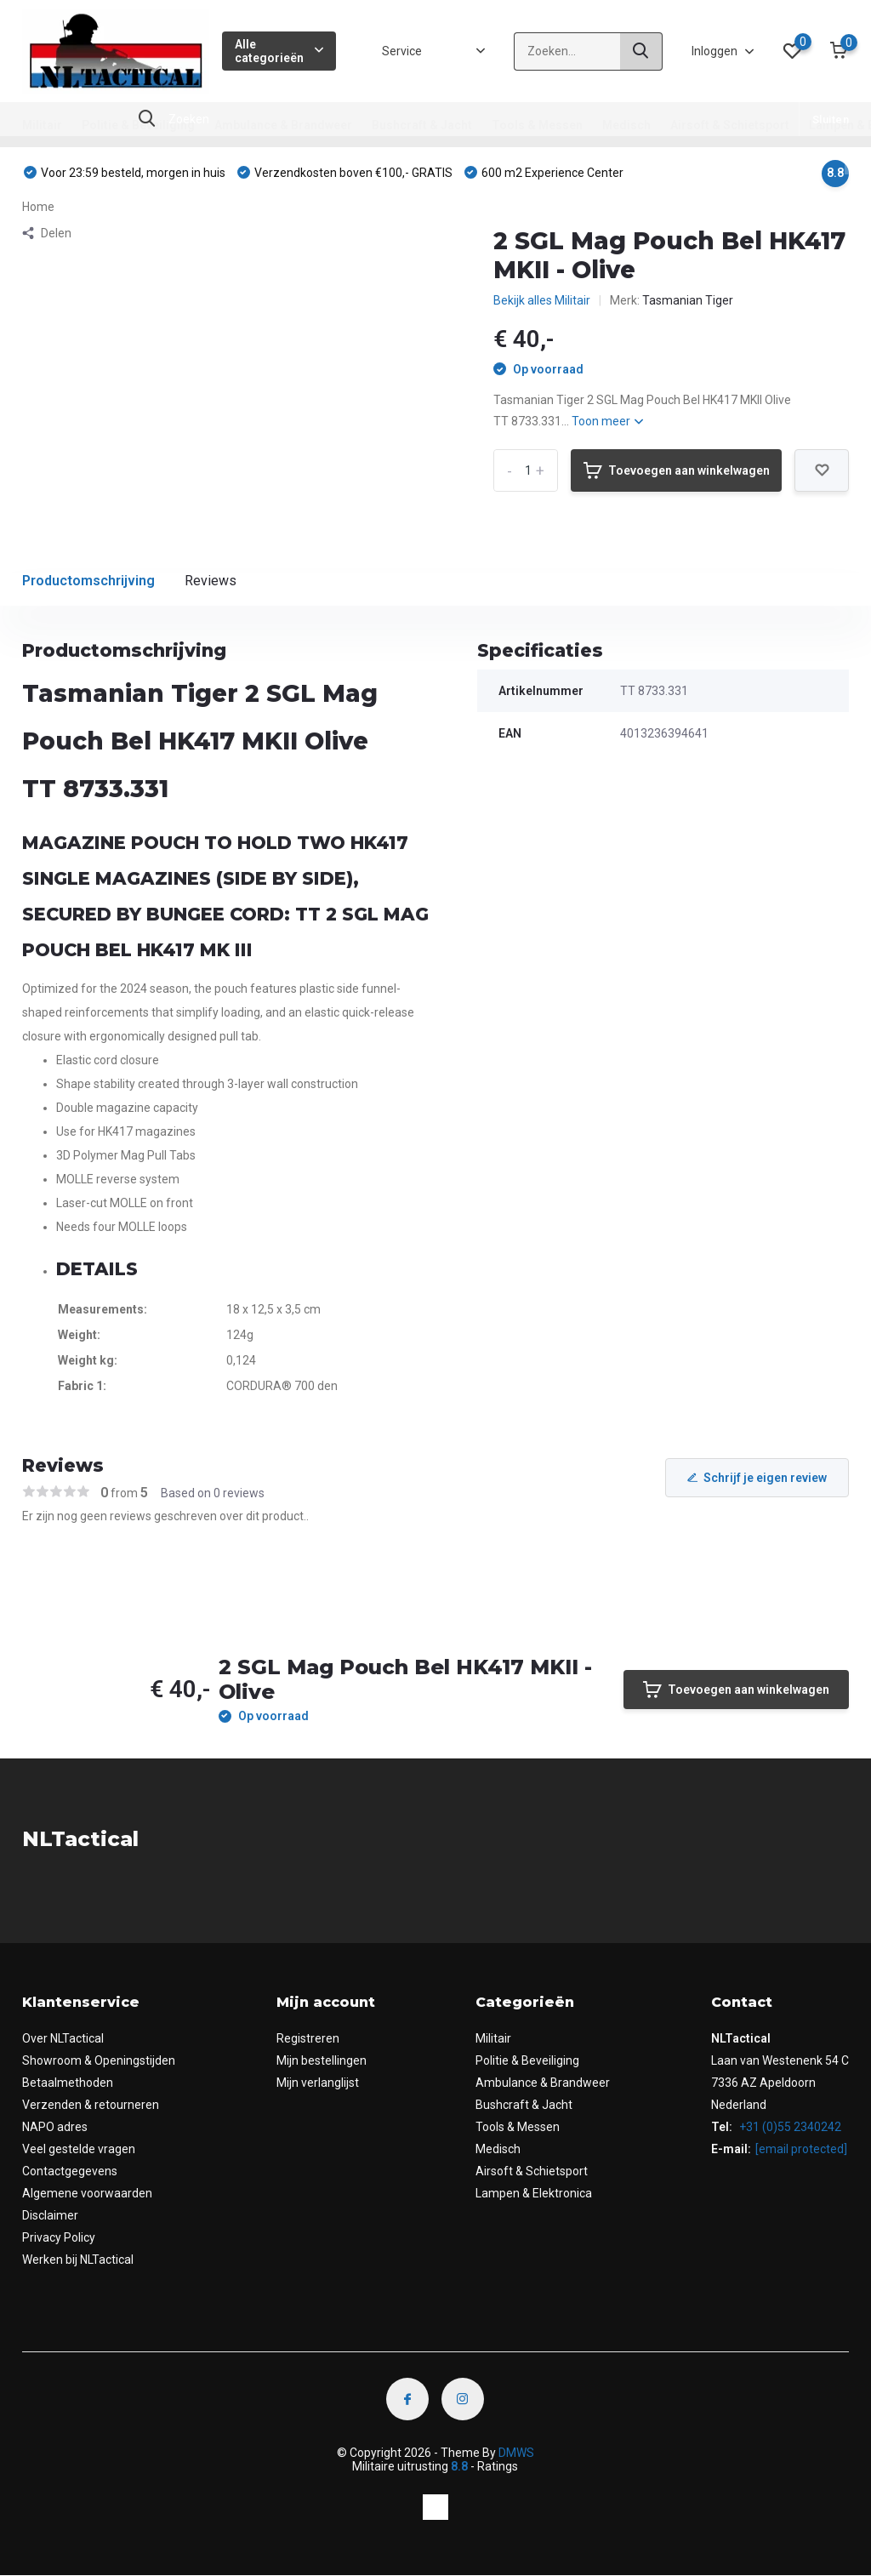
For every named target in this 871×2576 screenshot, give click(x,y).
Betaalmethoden (67, 2082)
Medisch (626, 125)
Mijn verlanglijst (317, 2082)
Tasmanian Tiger (687, 300)
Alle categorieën (279, 51)
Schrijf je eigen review (757, 1478)
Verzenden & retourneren (90, 2105)
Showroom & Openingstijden (98, 2060)
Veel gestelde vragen (78, 2149)
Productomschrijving (88, 581)
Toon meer (607, 421)
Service (402, 51)
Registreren (307, 2038)
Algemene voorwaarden (87, 2193)
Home (38, 207)
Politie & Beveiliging (138, 125)
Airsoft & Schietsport (729, 125)
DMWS (516, 2452)
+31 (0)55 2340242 (789, 2127)
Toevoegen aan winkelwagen (677, 470)
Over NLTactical (63, 2038)
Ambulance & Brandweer (283, 125)
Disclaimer (50, 2215)
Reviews (210, 581)
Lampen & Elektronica (533, 2193)
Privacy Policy (58, 2237)
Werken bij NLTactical (78, 2259)
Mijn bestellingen (321, 2060)
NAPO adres (55, 2127)
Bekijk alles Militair (541, 300)
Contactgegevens (69, 2171)
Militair (42, 125)
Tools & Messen (537, 125)
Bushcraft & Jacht (422, 125)
